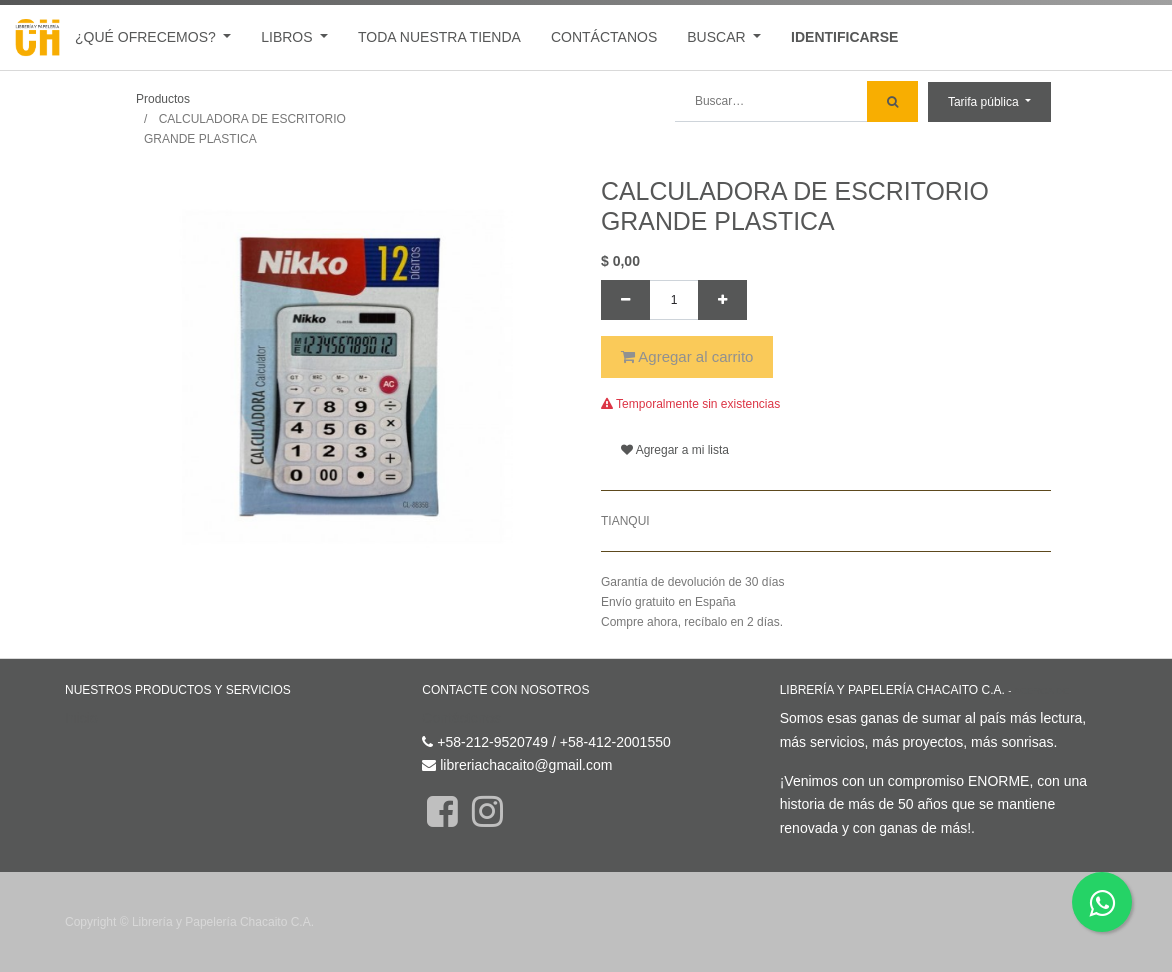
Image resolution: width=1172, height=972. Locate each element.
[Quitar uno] (625, 300)
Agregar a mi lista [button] (675, 450)
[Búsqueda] (892, 101)
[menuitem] (439, 37)
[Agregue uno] (722, 300)
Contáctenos (461, 718)
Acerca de (1041, 690)
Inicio (81, 718)
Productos (163, 99)
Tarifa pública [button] (985, 102)
